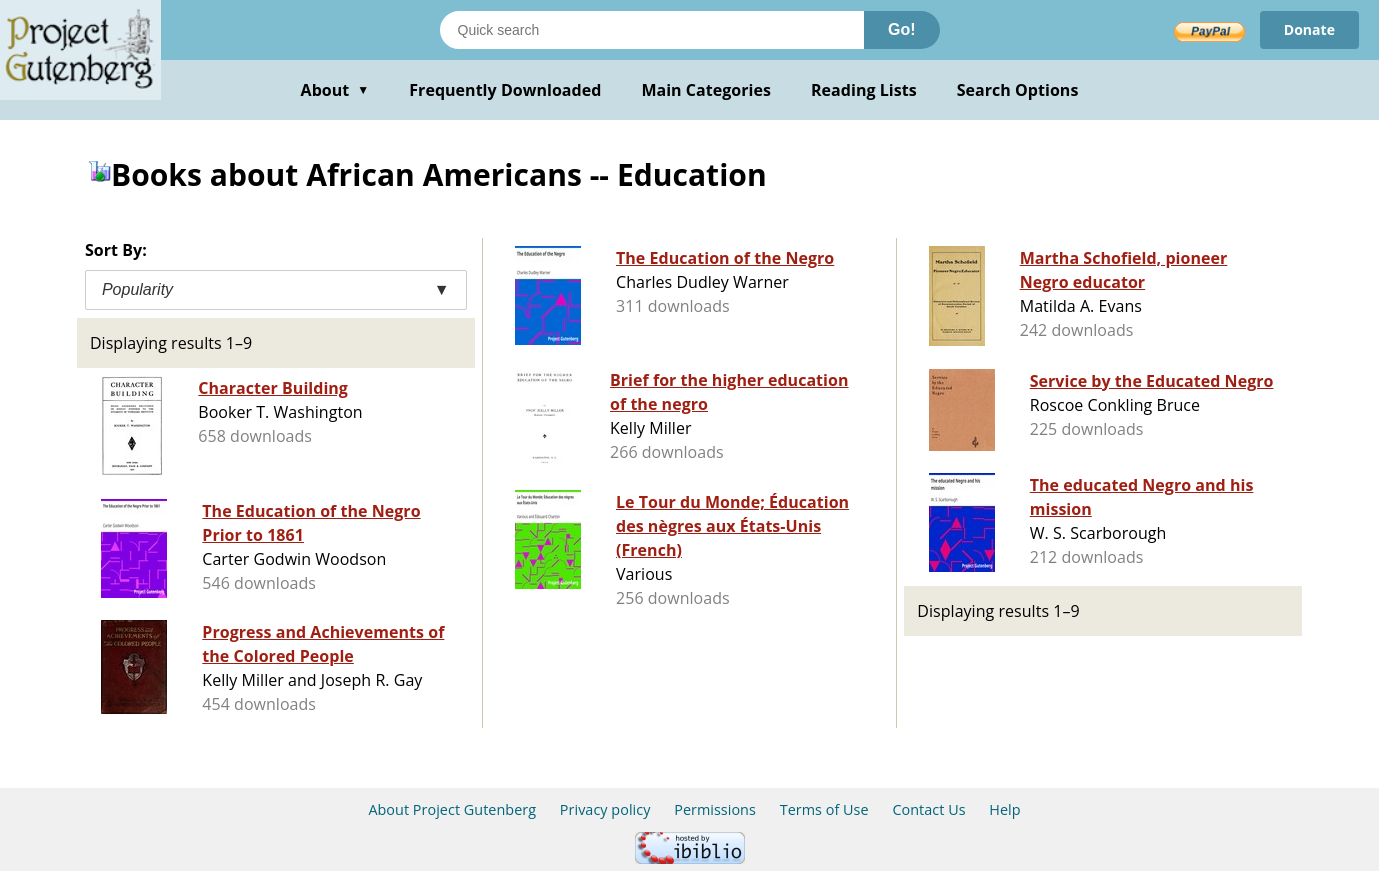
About (335, 90)
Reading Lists (864, 90)
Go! (902, 29)
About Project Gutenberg (452, 809)
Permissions (715, 809)
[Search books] (652, 30)
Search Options (1018, 90)
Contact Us (928, 809)
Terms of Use (824, 809)
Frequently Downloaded (505, 90)
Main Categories (706, 90)
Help (1004, 809)
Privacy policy (605, 809)
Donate (1309, 29)
